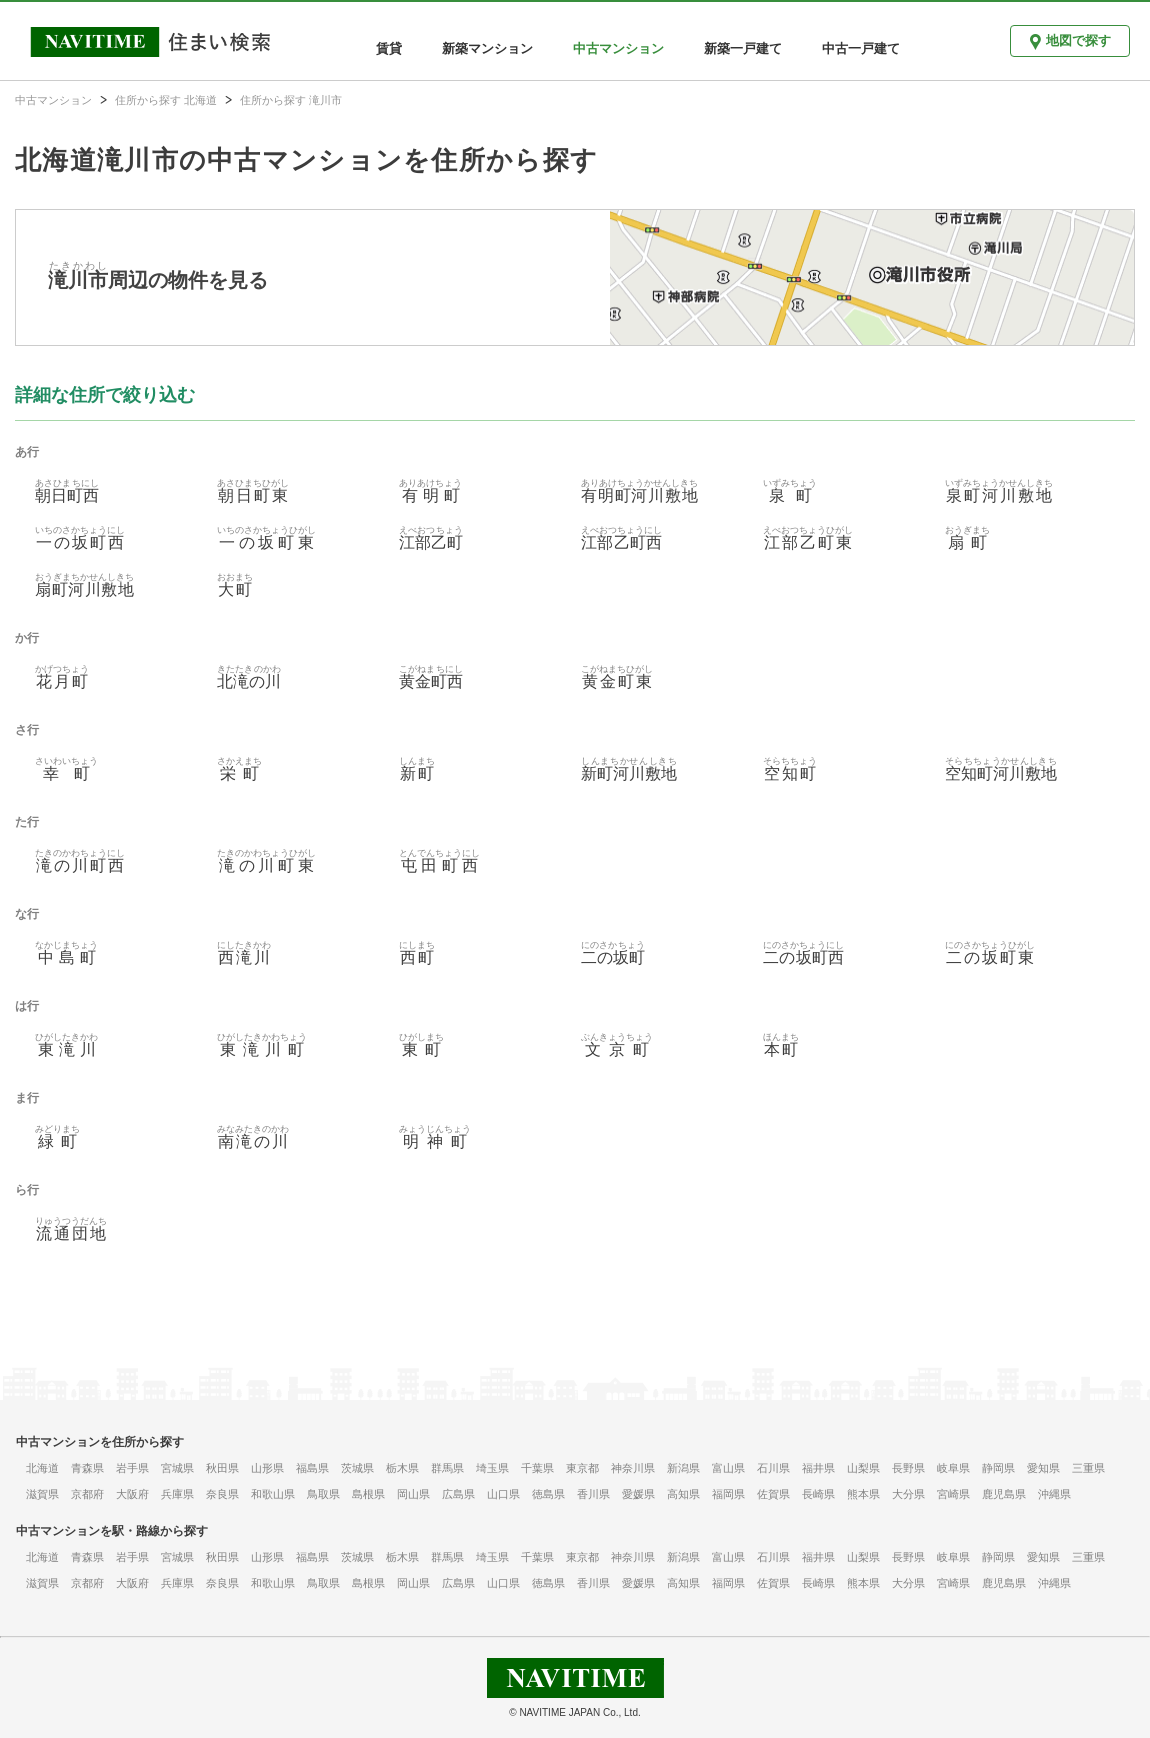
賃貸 (389, 48)
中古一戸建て (861, 48)
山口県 (503, 1494)
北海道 (42, 1468)
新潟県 (683, 1468)
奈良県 (222, 1494)
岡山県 (413, 1494)
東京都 (582, 1468)
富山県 (728, 1468)
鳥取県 (323, 1494)
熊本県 (863, 1494)
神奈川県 (633, 1468)
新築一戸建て (743, 48)
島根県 (368, 1494)
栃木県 (402, 1468)
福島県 (312, 1468)
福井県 (818, 1468)
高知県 (683, 1494)
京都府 (87, 1494)
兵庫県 (177, 1494)
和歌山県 (273, 1494)
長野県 (908, 1468)
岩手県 (132, 1468)
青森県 (87, 1468)
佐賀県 (773, 1494)
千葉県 (537, 1468)
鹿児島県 (1004, 1494)
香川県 (593, 1494)
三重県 (1088, 1468)
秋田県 (222, 1468)
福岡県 (728, 1494)
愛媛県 (638, 1494)
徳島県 (548, 1494)
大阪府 (132, 1494)
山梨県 (863, 1468)
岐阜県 (953, 1468)
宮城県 (177, 1468)
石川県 (773, 1468)
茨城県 (357, 1468)
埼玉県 (492, 1468)
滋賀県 (42, 1494)
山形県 (267, 1468)
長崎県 (818, 1494)
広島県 (458, 1494)
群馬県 (447, 1468)
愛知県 (1043, 1468)
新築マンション (487, 48)
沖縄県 (1054, 1494)
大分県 (908, 1494)
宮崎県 (953, 1494)
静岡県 (998, 1468)
